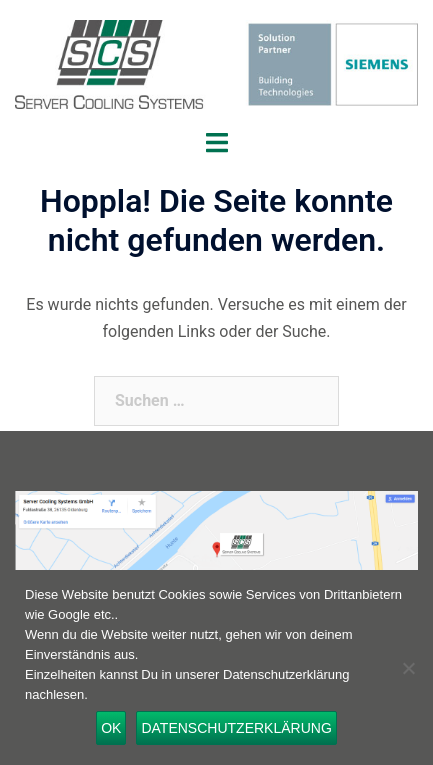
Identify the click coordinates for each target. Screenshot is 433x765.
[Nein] (408, 668)
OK (111, 728)
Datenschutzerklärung (236, 728)
